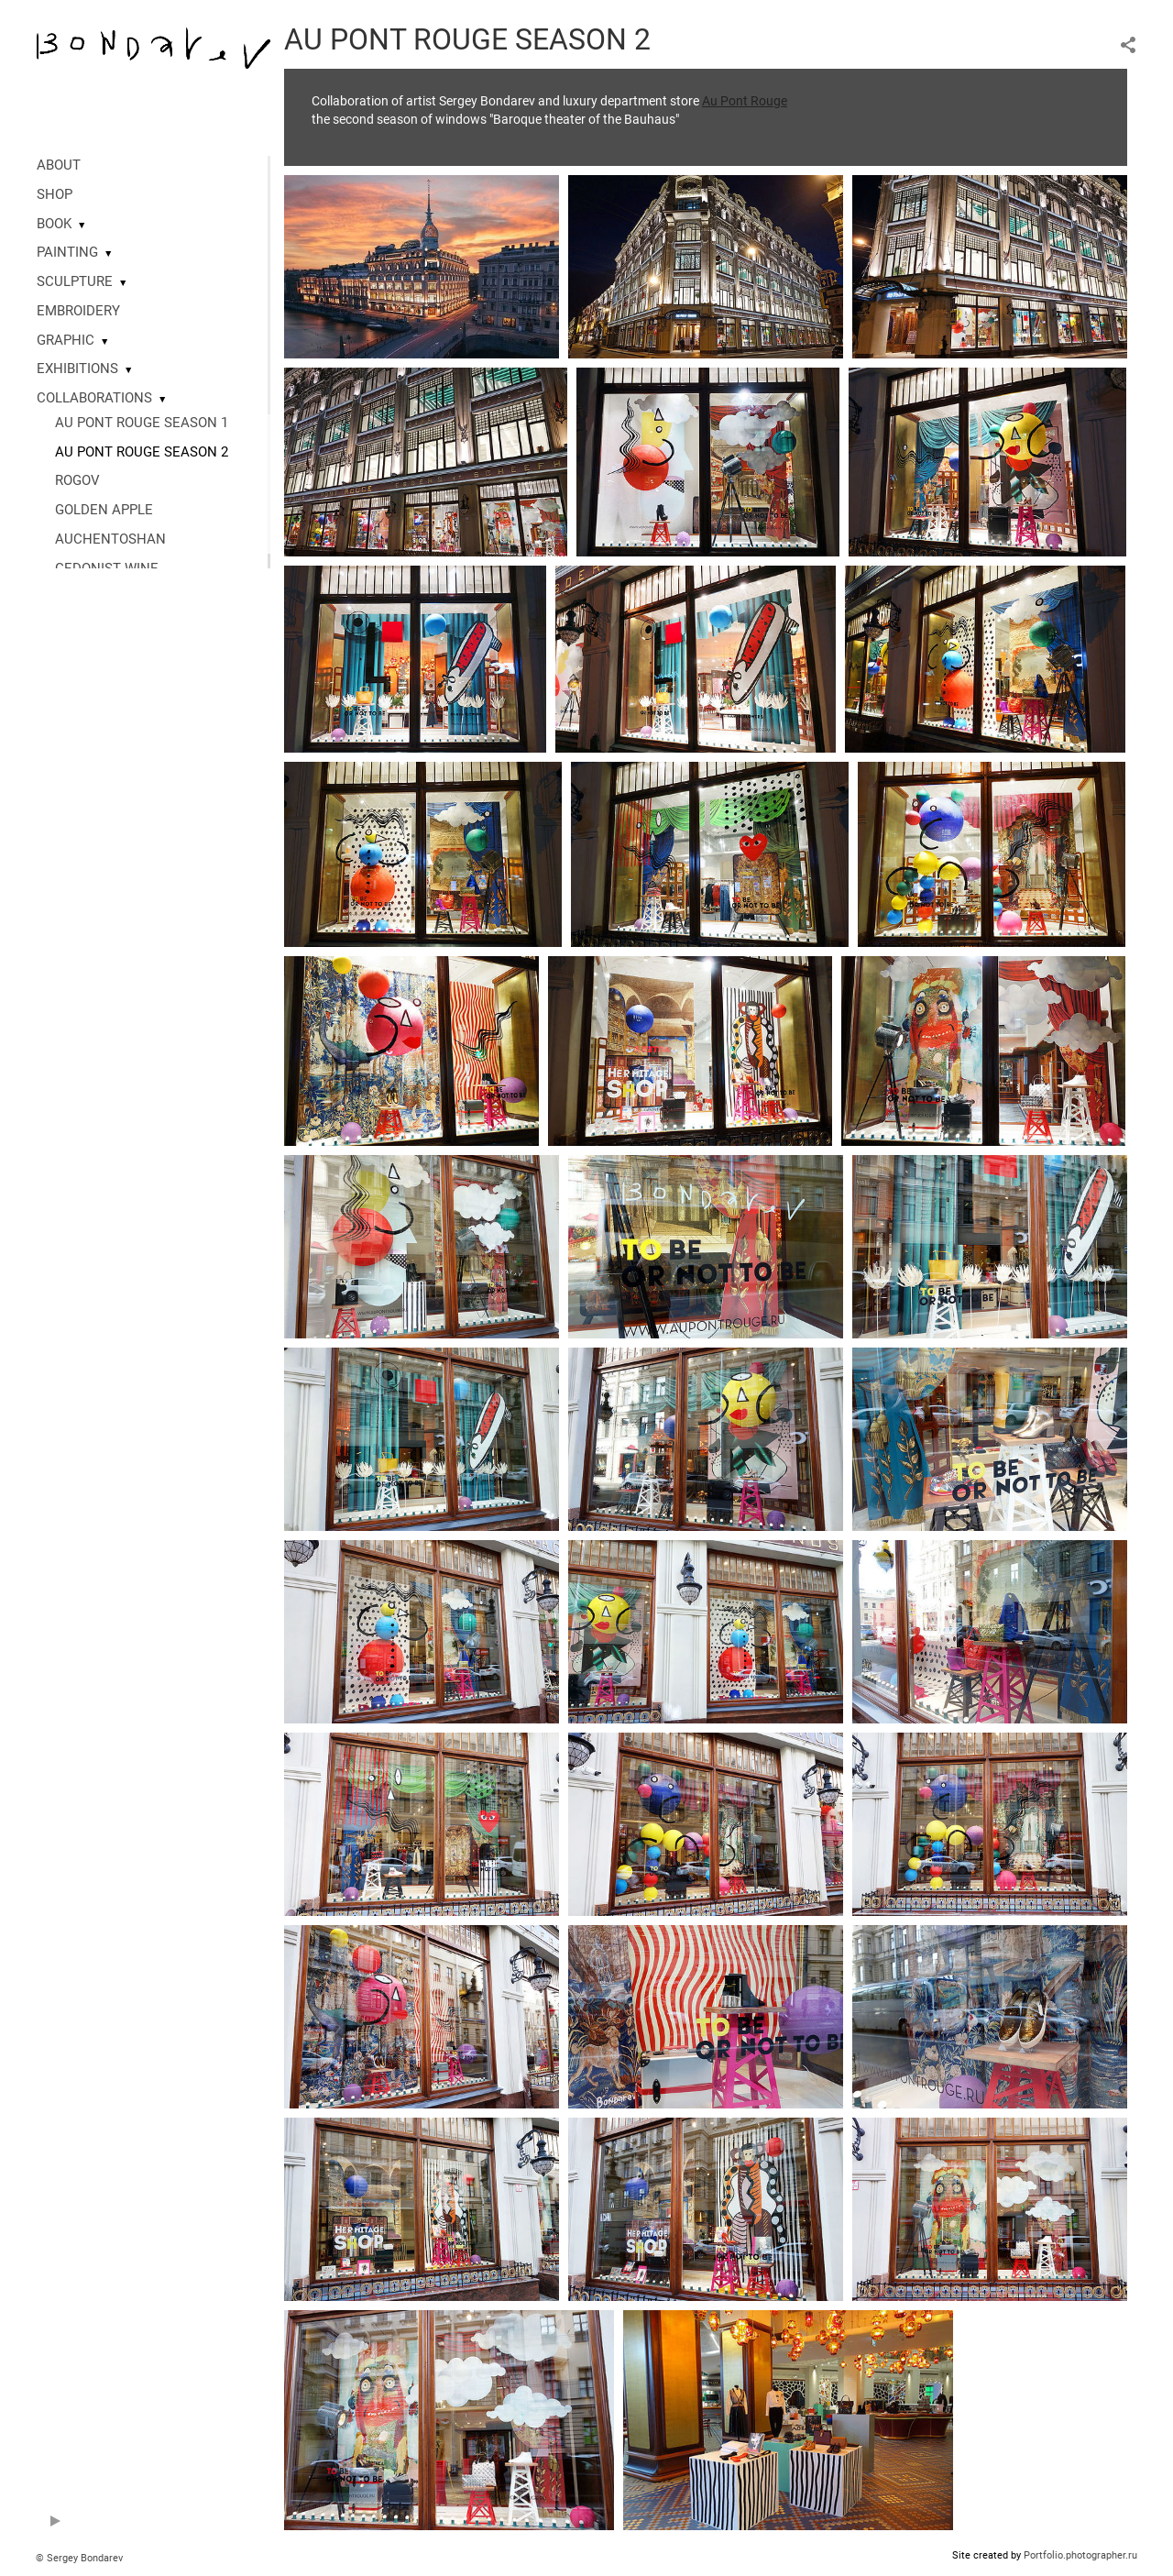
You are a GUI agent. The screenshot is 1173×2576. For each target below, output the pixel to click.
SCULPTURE (75, 281)
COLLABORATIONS (94, 398)
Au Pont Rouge (744, 101)
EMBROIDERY (78, 311)
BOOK (54, 223)
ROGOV (77, 480)
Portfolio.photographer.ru (1080, 2555)
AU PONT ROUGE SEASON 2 (141, 452)
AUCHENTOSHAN (110, 539)
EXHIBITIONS (77, 368)
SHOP (54, 194)
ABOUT (59, 165)
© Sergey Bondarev (79, 2558)
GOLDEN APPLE (104, 509)
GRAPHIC (65, 340)
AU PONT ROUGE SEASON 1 (141, 422)
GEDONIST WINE (107, 568)
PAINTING (67, 252)
